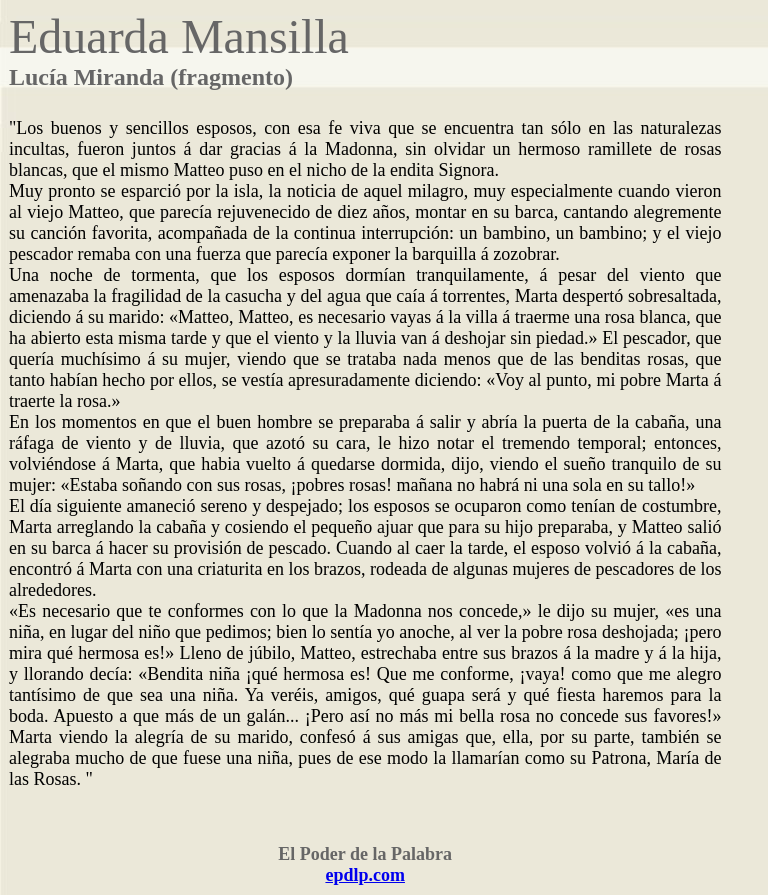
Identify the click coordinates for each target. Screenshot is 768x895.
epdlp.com (365, 875)
